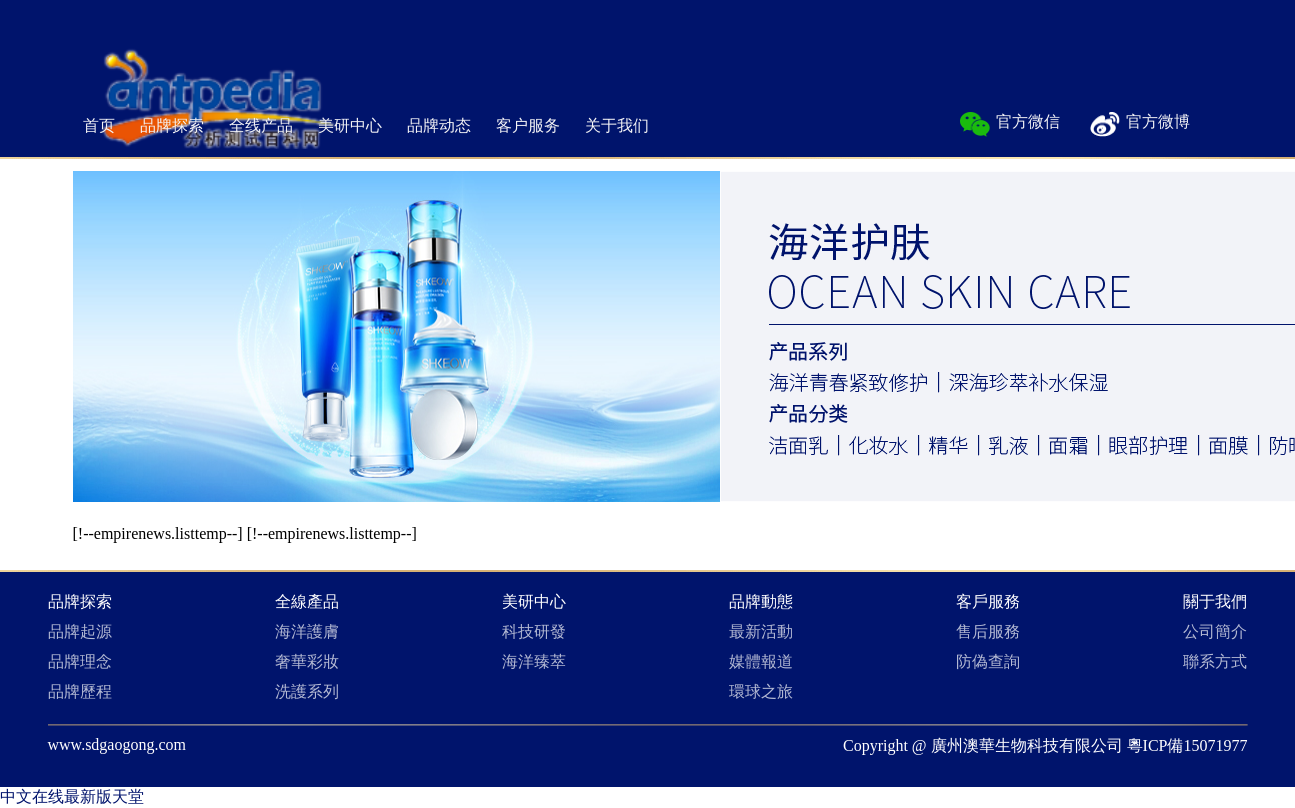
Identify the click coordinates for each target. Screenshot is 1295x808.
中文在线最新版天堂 (72, 796)
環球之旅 (761, 691)
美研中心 (350, 125)
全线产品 (261, 125)
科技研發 (534, 631)
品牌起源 (80, 631)
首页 (99, 125)
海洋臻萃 (534, 661)
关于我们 (617, 125)
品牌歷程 (80, 691)
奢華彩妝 (307, 661)
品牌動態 (761, 601)
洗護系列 (307, 691)
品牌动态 (439, 125)
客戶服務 (988, 601)
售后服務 (988, 631)
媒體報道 (761, 661)
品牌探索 (172, 125)
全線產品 (307, 601)
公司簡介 (1215, 631)
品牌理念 (80, 661)
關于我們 (1215, 601)
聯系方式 (1215, 661)
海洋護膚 (307, 631)
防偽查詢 (988, 661)
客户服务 (528, 125)
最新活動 (761, 631)
